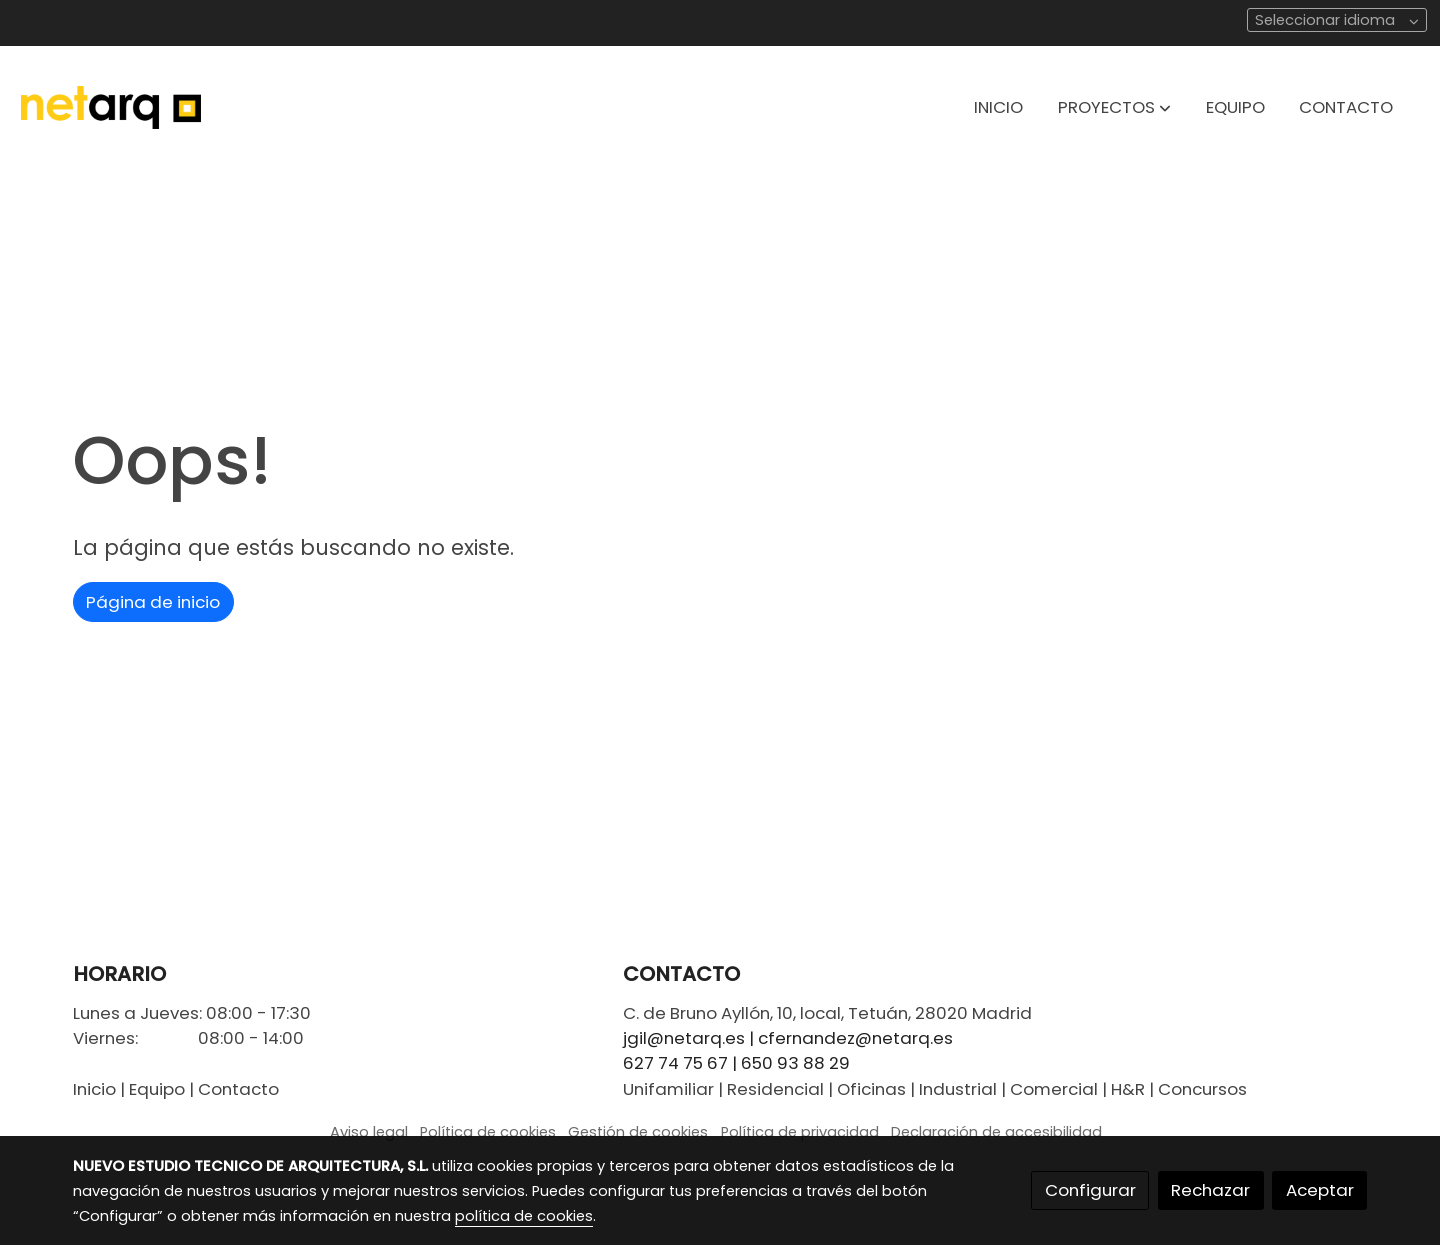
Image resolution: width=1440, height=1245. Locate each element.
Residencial (775, 1089)
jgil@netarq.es (684, 1038)
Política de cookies (488, 1132)
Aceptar (1320, 1190)
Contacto (238, 1089)
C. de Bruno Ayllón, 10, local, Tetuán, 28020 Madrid (827, 1013)
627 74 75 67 (675, 1063)
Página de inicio (153, 602)
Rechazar (1210, 1190)
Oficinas (871, 1089)
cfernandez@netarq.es (855, 1038)
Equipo (157, 1089)
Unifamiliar (668, 1089)
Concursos (1202, 1089)
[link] (111, 107)
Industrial (958, 1089)
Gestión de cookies (638, 1132)
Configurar (1090, 1190)
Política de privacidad (800, 1132)
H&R (1128, 1089)
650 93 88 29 (795, 1063)
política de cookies (524, 1216)
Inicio (94, 1089)
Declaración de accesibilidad (996, 1132)
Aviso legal (369, 1132)
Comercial (1054, 1089)
